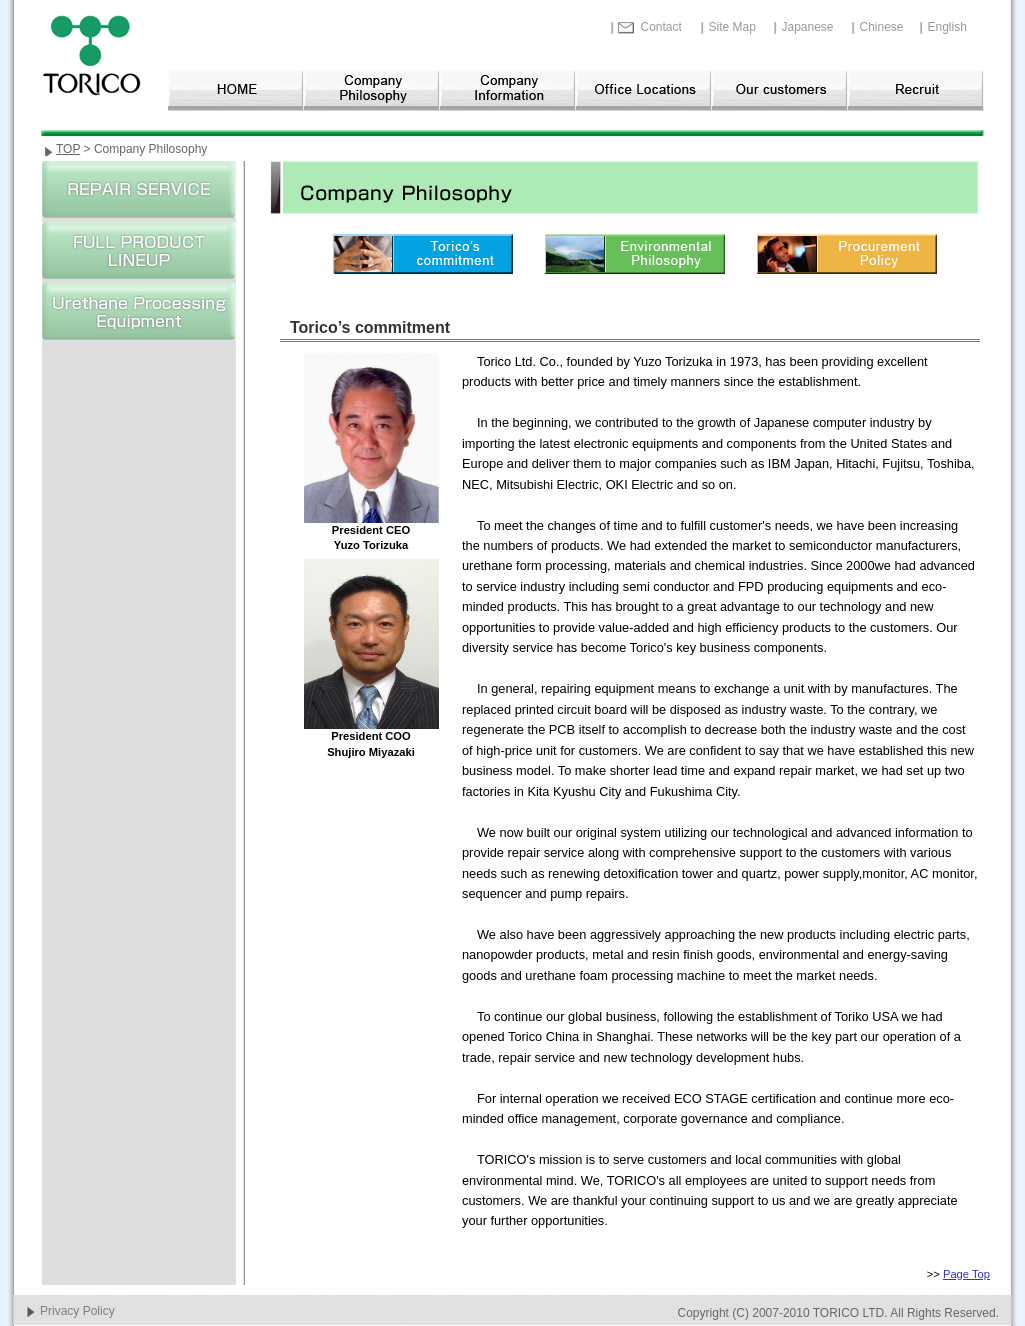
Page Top (966, 1274)
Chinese (882, 27)
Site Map (732, 27)
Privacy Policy (77, 1311)
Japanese (808, 27)
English (947, 27)
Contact (661, 27)
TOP (68, 149)
